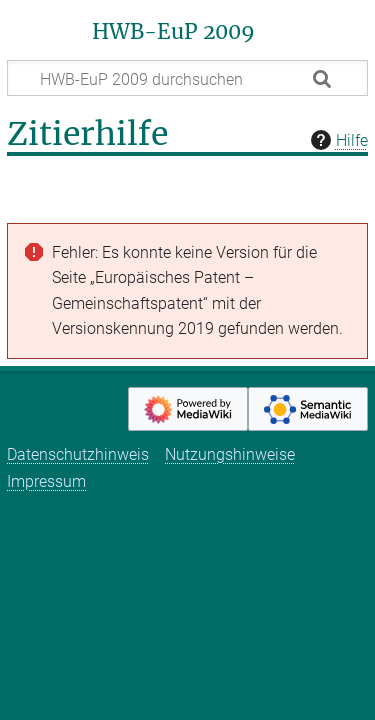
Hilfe (337, 140)
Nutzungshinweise (230, 454)
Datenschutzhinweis (78, 454)
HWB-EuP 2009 (173, 32)
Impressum (46, 481)
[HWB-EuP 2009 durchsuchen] (187, 78)
